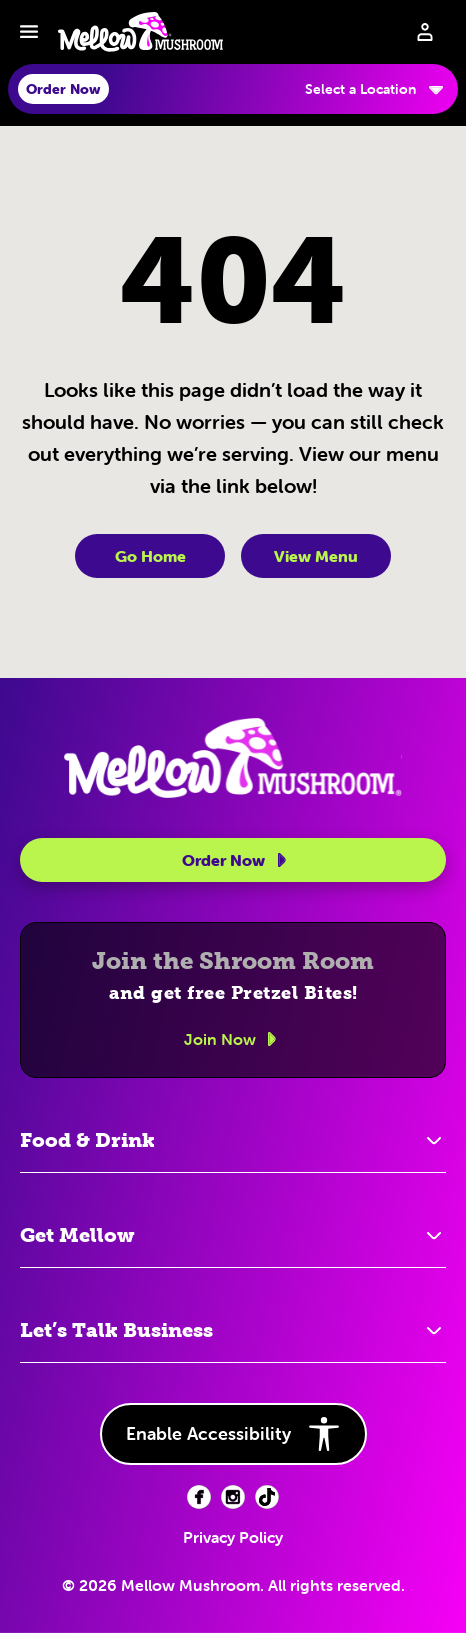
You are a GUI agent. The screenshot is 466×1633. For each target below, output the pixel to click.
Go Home (150, 556)
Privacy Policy (233, 1537)
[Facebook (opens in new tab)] (199, 1497)
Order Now (237, 860)
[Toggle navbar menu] (29, 32)
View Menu (316, 556)
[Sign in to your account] (425, 32)
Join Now (233, 1039)
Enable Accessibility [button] (233, 1434)
